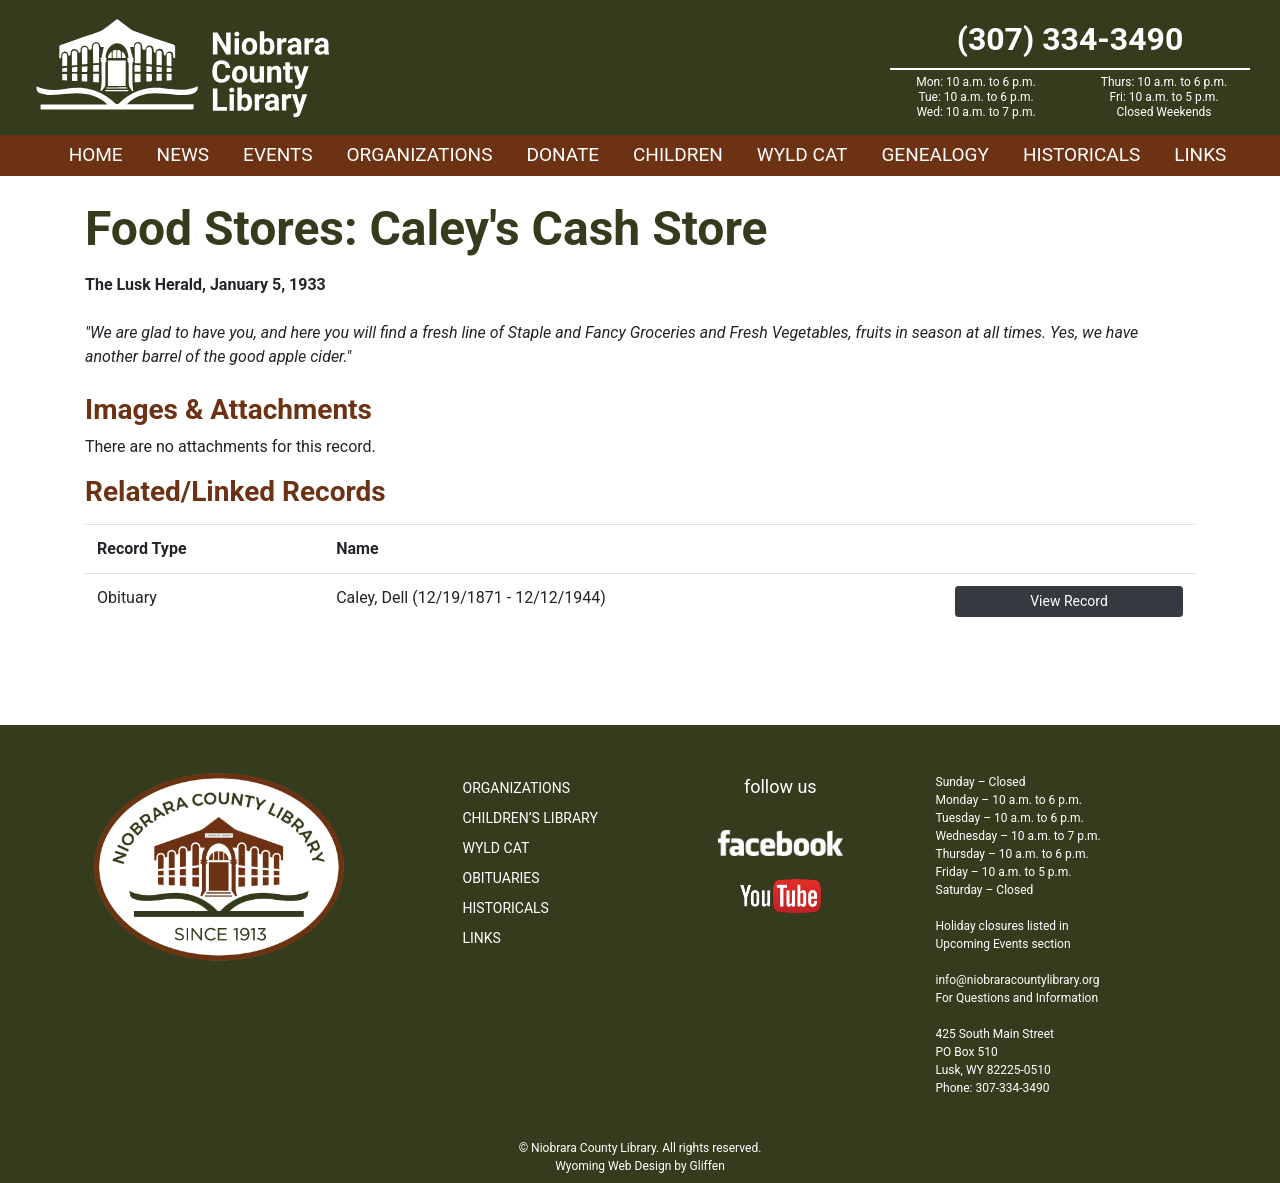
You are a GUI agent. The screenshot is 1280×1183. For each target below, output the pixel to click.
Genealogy (935, 154)
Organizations (420, 154)
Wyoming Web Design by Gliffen (640, 1166)
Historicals (1081, 154)
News (183, 154)
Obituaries (501, 878)
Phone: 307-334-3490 (993, 1088)
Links (1200, 154)
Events (277, 154)
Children (678, 154)
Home (96, 154)
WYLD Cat (802, 154)
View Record (1069, 601)
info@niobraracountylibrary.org (1018, 980)
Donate (562, 154)
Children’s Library (530, 818)
